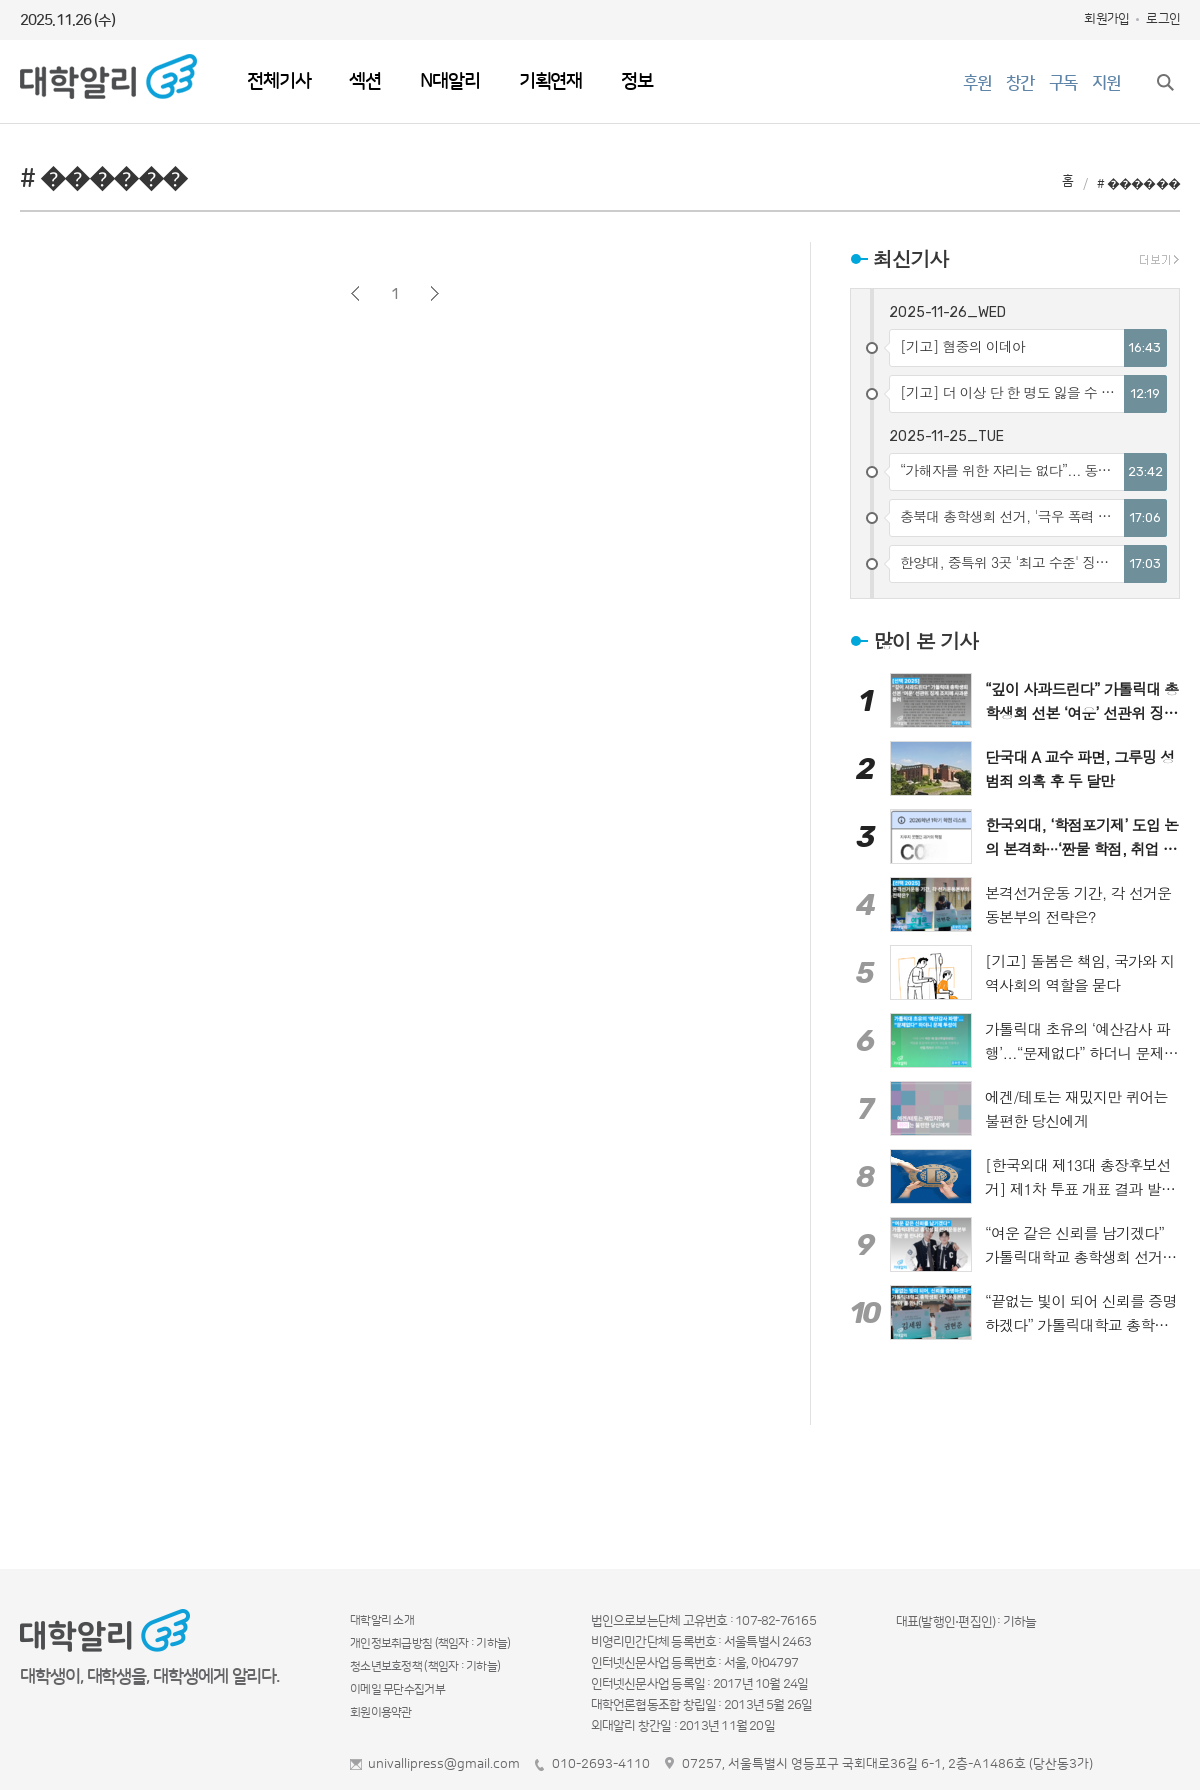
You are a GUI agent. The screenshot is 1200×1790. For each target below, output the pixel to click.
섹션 (365, 81)
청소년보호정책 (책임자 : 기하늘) (425, 1666)
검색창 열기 (1165, 82)
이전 (355, 293)
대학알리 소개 (382, 1620)
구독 (1063, 83)
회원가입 (1106, 19)
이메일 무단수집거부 (397, 1689)
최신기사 (910, 258)
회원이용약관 (381, 1712)
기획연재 (550, 81)
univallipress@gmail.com (444, 1764)
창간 (1020, 83)
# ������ (1138, 184)
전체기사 (278, 81)
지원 (1106, 83)
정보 (637, 81)
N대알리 (449, 81)
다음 (434, 293)
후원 (977, 83)
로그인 (1163, 19)
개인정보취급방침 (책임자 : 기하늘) (430, 1643)
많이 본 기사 (925, 640)
